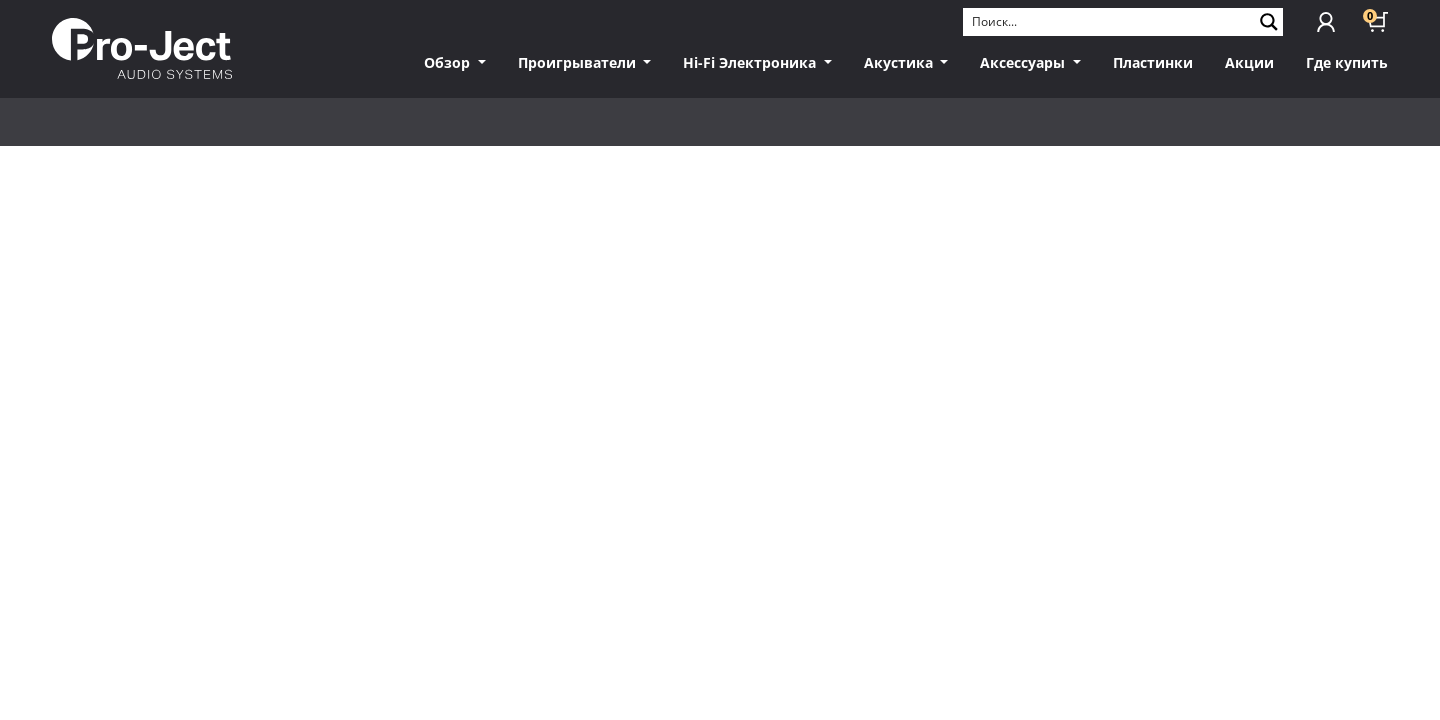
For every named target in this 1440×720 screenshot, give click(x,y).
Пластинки (1153, 62)
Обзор (449, 62)
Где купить (1347, 62)
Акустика (900, 62)
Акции (1249, 62)
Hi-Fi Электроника (751, 62)
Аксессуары (1024, 62)
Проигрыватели (579, 62)
